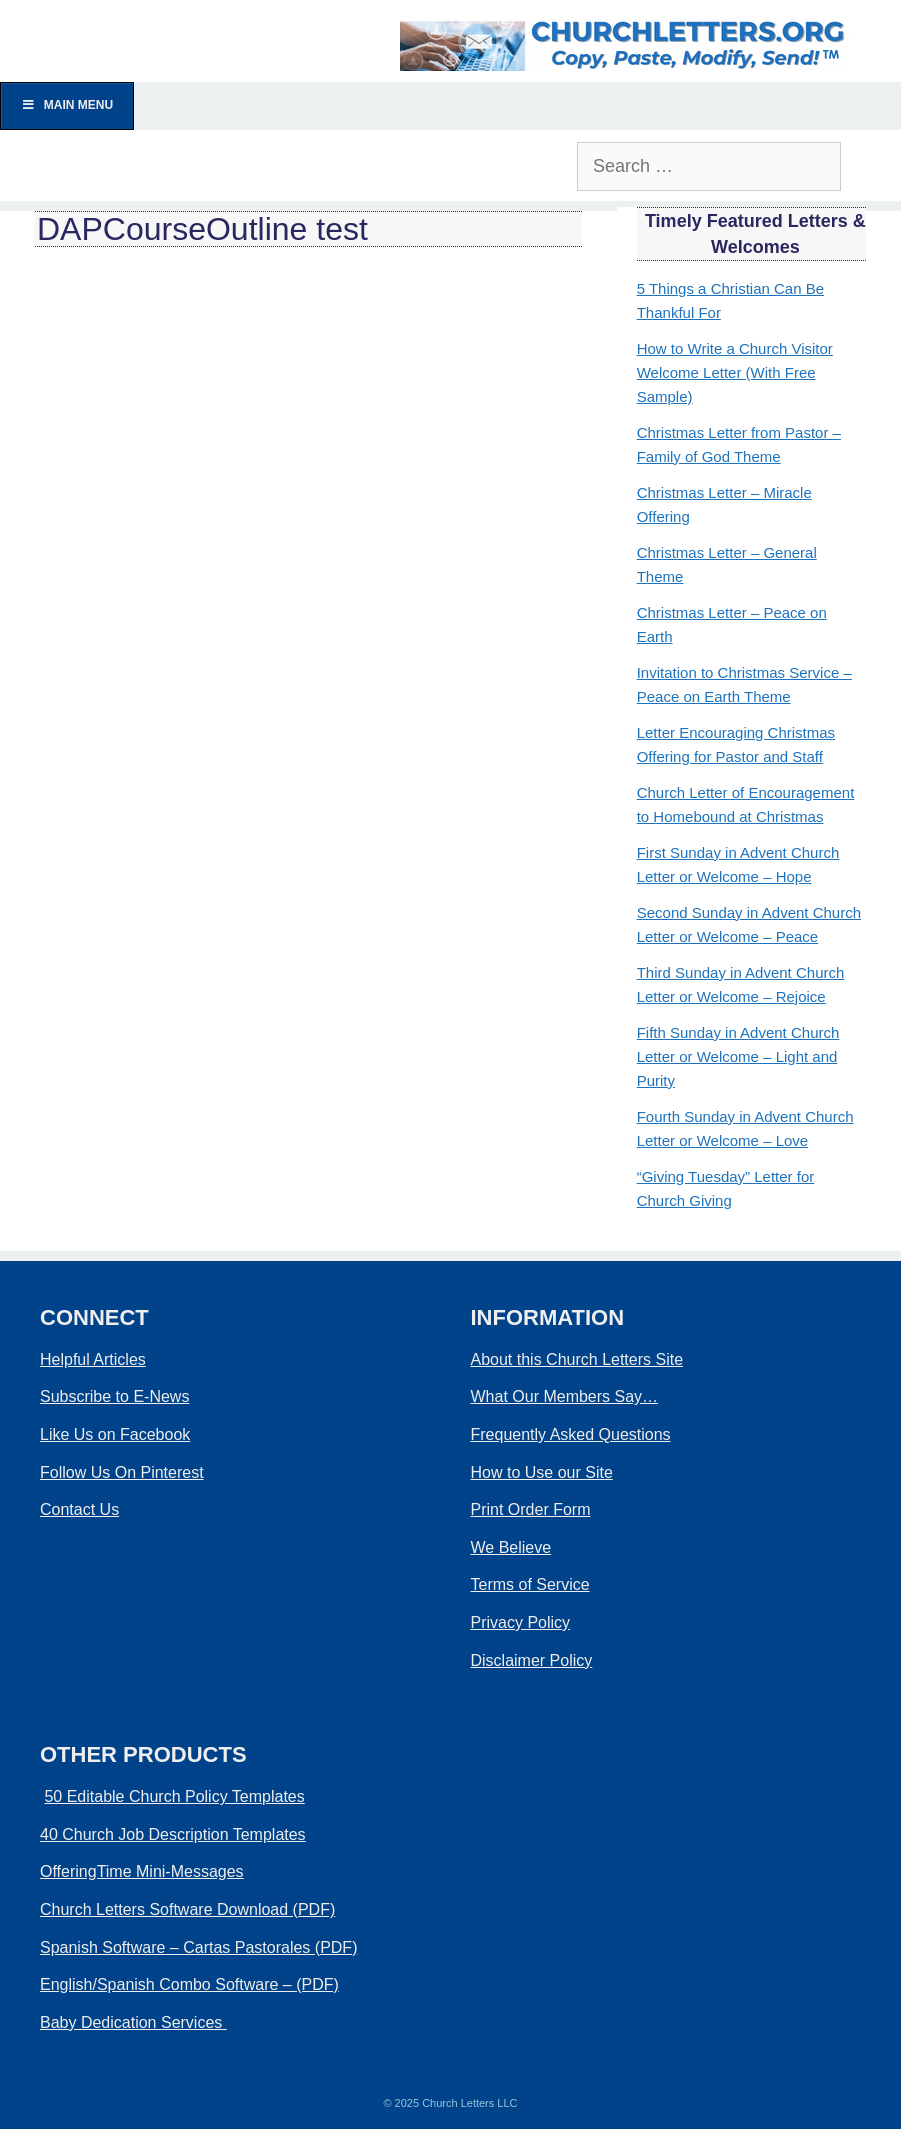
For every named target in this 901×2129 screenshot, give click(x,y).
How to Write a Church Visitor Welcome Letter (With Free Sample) (735, 372)
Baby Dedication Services (133, 2022)
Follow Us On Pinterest (122, 1472)
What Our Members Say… (565, 1396)
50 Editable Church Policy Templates (174, 1796)
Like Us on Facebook (115, 1434)
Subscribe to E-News (114, 1396)
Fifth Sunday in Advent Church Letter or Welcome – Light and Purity (738, 1056)
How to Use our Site (542, 1472)
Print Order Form (531, 1509)
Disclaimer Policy (532, 1660)
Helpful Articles (93, 1359)
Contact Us (79, 1509)
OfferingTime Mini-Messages (142, 1871)
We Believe (511, 1547)
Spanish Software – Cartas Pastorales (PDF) (198, 1947)
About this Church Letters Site (577, 1359)
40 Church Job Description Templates (173, 1834)
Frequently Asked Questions (571, 1434)
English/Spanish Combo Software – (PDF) (189, 1984)
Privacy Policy (521, 1622)
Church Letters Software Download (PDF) (187, 1909)
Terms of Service (530, 1584)
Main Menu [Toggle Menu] (67, 105)
